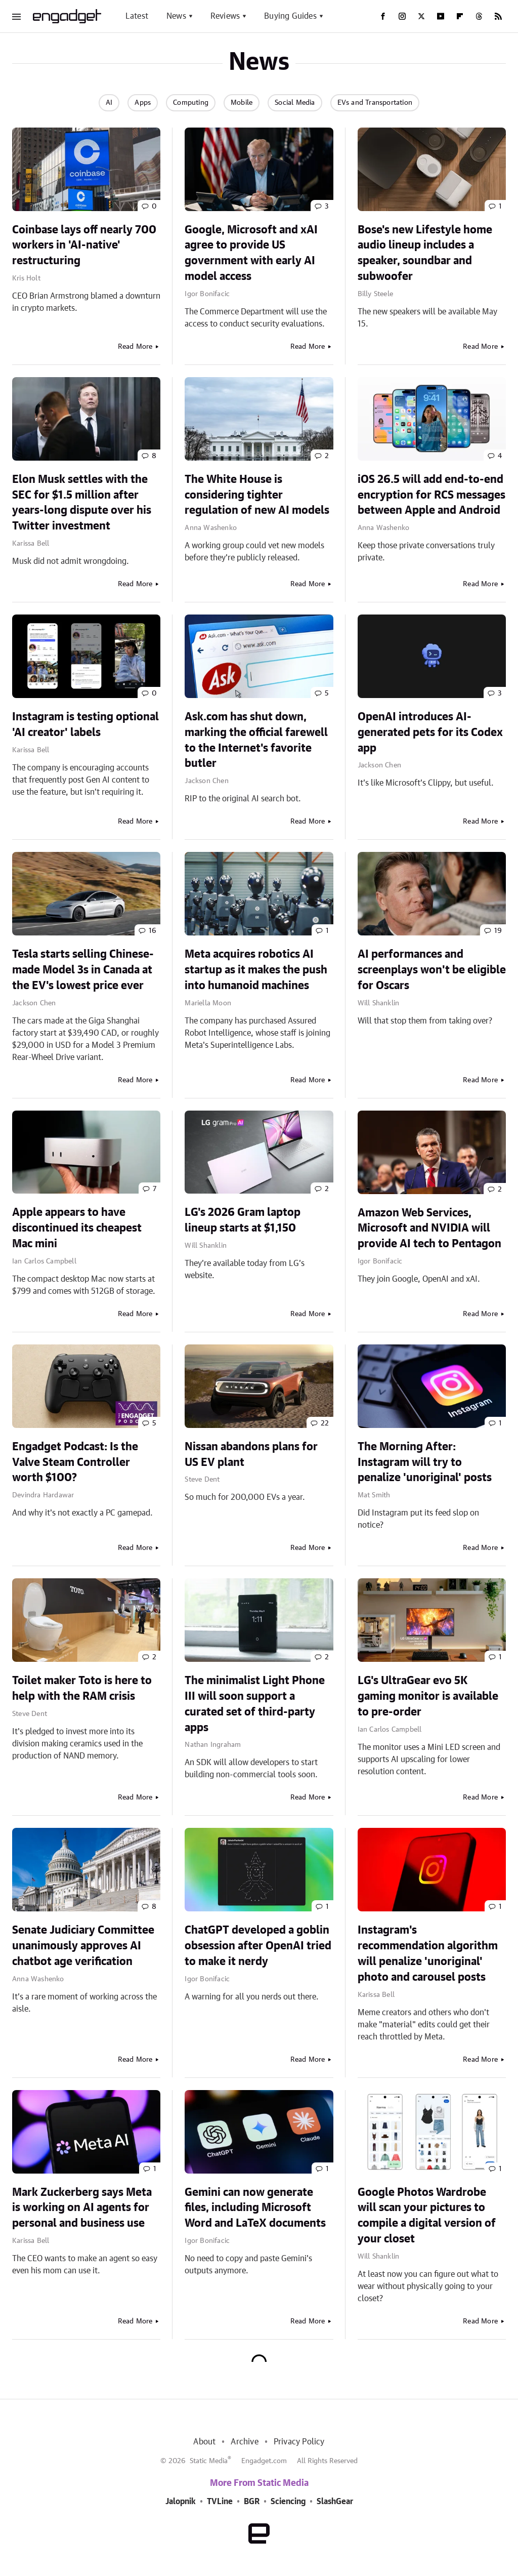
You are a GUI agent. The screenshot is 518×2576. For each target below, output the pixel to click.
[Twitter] (421, 16)
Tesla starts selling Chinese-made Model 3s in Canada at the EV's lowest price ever (83, 970)
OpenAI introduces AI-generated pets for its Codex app (430, 732)
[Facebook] (383, 16)
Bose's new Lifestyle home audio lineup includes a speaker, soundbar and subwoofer (425, 253)
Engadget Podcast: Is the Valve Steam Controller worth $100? (75, 1462)
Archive (244, 2442)
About (204, 2442)
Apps (143, 102)
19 (498, 930)
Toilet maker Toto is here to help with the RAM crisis (82, 1688)
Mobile (241, 102)
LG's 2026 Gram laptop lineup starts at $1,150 (242, 1220)
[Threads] (479, 16)
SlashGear (335, 2502)
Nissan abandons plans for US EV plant (251, 1454)
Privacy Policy (299, 2442)
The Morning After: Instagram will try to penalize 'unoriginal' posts (425, 1462)
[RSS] (498, 16)
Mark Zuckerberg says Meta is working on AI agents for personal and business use (82, 2208)
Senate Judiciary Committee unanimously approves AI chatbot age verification (83, 1946)
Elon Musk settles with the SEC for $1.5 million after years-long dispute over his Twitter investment (81, 502)
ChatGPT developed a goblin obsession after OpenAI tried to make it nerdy (258, 1946)
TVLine (220, 2502)
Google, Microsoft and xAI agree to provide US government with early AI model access (251, 253)
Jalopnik (180, 2502)
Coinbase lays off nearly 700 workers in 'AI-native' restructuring (84, 245)
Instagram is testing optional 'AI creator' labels (85, 724)
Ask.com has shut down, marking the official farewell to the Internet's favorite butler (256, 740)
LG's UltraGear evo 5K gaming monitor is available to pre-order (428, 1696)
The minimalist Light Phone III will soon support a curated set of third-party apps (255, 1704)
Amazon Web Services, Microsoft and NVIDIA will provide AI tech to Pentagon (429, 1228)
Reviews (225, 16)
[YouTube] (440, 16)
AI (109, 102)
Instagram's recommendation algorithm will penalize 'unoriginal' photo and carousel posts (428, 1953)
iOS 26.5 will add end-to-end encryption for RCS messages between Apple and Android (431, 495)
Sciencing (288, 2502)
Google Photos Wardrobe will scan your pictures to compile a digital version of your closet (427, 2215)
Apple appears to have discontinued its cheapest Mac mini (77, 1228)
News (176, 16)
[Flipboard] (459, 16)
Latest (136, 16)
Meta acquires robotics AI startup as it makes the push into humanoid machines (256, 970)
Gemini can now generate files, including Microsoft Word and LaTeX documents (255, 2208)
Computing (190, 102)
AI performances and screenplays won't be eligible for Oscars (432, 970)
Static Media (209, 2461)
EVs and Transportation (374, 102)
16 (152, 930)
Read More (135, 346)
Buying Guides (290, 16)
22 (325, 1423)
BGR (252, 2502)
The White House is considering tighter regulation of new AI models (257, 495)
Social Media (295, 102)
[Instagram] (402, 16)
